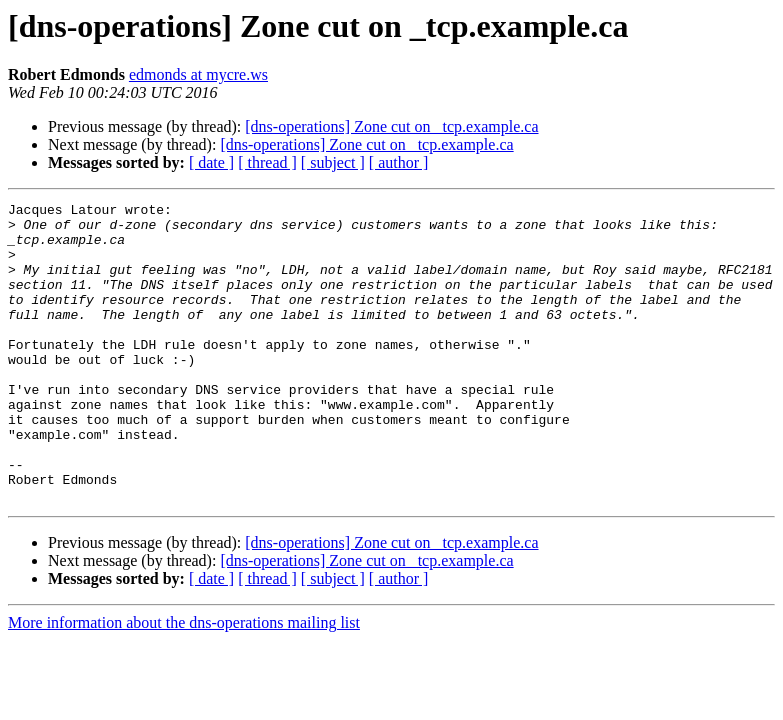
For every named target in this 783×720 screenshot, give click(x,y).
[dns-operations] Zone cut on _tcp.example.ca (391, 126)
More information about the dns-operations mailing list (184, 682)
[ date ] (211, 162)
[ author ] (399, 162)
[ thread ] (267, 162)
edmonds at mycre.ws (198, 74)
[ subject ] (333, 162)
